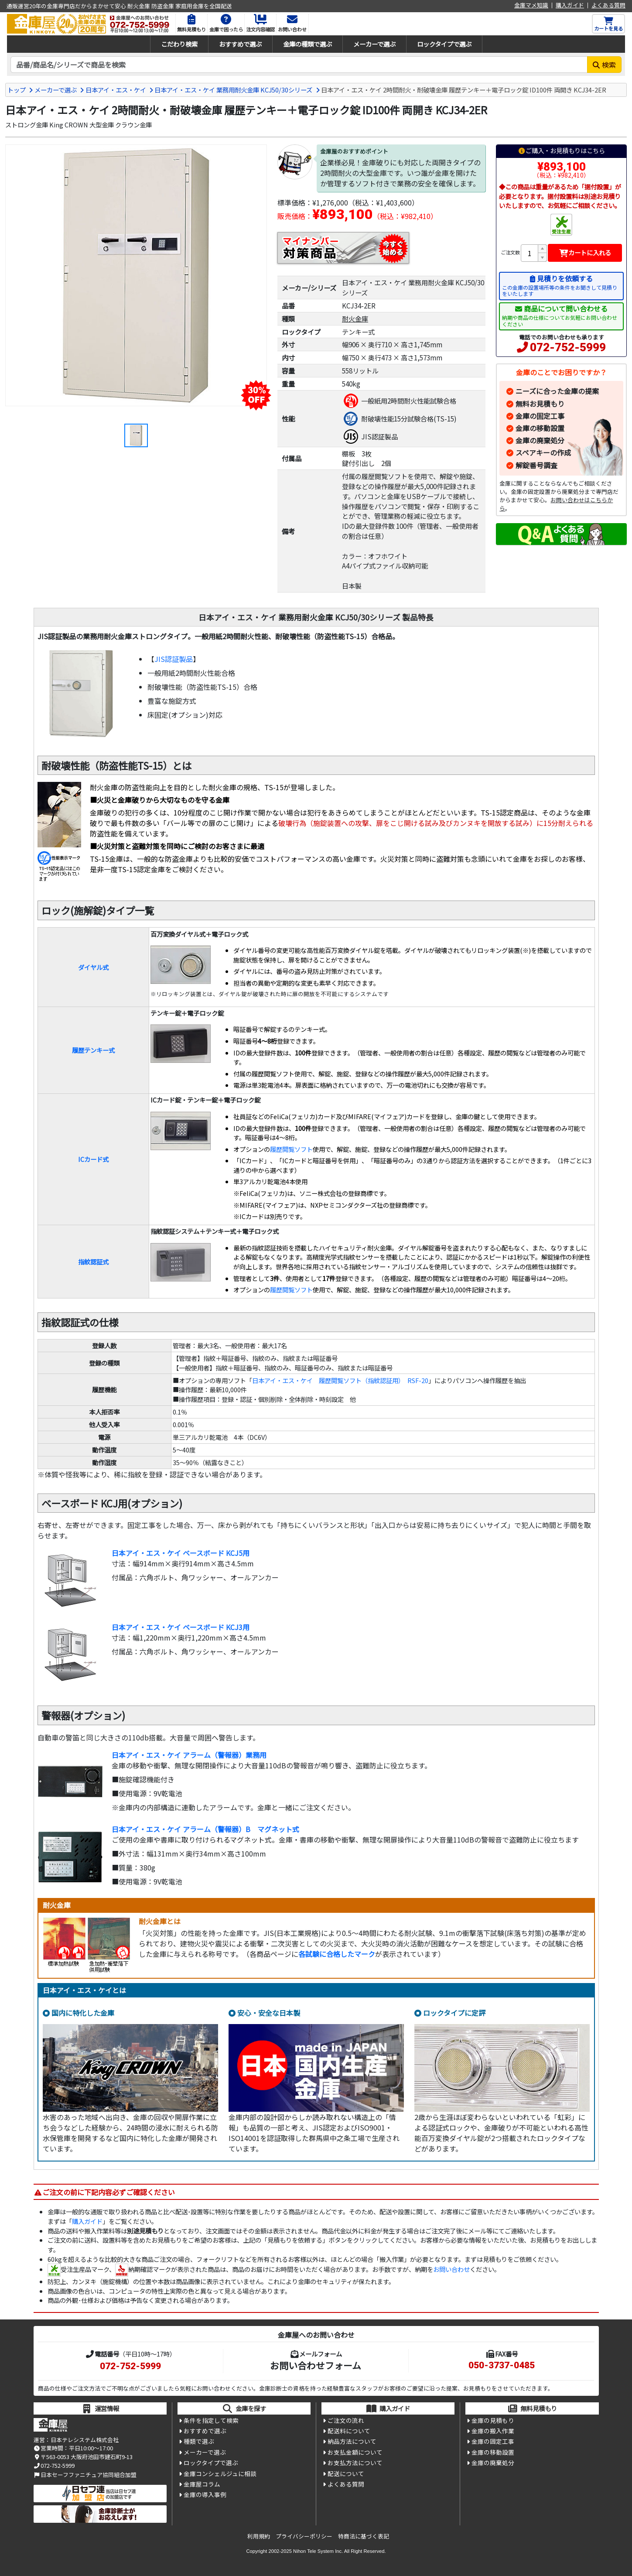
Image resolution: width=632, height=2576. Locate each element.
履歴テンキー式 (93, 1050)
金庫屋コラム (202, 2484)
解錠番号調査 (536, 465)
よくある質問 (608, 5)
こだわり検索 (179, 43)
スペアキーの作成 (543, 452)
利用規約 (258, 2536)
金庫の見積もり (492, 2420)
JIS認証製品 (173, 659)
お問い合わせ (451, 2269)
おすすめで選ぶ (240, 43)
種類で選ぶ (199, 2441)
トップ (16, 89)
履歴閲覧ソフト (291, 1149)
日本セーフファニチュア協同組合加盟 (85, 2474)
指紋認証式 (93, 1261)
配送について (346, 2473)
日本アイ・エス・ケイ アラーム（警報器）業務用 (189, 1755)
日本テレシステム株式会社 (85, 2440)
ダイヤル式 (93, 967)
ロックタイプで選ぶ (444, 43)
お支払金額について (355, 2452)
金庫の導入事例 (205, 2494)
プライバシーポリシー (304, 2536)
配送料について (349, 2430)
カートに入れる (585, 252)
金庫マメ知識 (531, 5)
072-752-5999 (568, 347)
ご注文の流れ (346, 2420)
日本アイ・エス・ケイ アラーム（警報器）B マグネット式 (205, 1829)
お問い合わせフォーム (315, 2365)
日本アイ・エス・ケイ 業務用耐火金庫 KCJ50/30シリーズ (233, 89)
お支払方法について (355, 2462)
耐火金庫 (355, 318)
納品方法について (352, 2441)
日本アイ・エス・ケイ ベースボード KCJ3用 (180, 1627)
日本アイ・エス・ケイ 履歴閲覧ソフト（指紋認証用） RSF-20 (340, 1380)
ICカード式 (93, 1159)
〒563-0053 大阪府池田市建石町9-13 (83, 2457)
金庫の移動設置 (540, 428)
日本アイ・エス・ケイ (115, 89)
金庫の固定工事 (540, 416)
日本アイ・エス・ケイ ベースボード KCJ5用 (180, 1553)
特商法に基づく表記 (363, 2536)
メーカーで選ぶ (374, 43)
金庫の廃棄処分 (540, 440)
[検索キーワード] (299, 64)
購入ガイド (570, 5)
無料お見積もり (540, 403)
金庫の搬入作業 (492, 2430)
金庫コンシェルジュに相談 (220, 2473)
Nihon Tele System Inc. (318, 2551)
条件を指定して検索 (211, 2420)
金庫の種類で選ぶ (307, 43)
